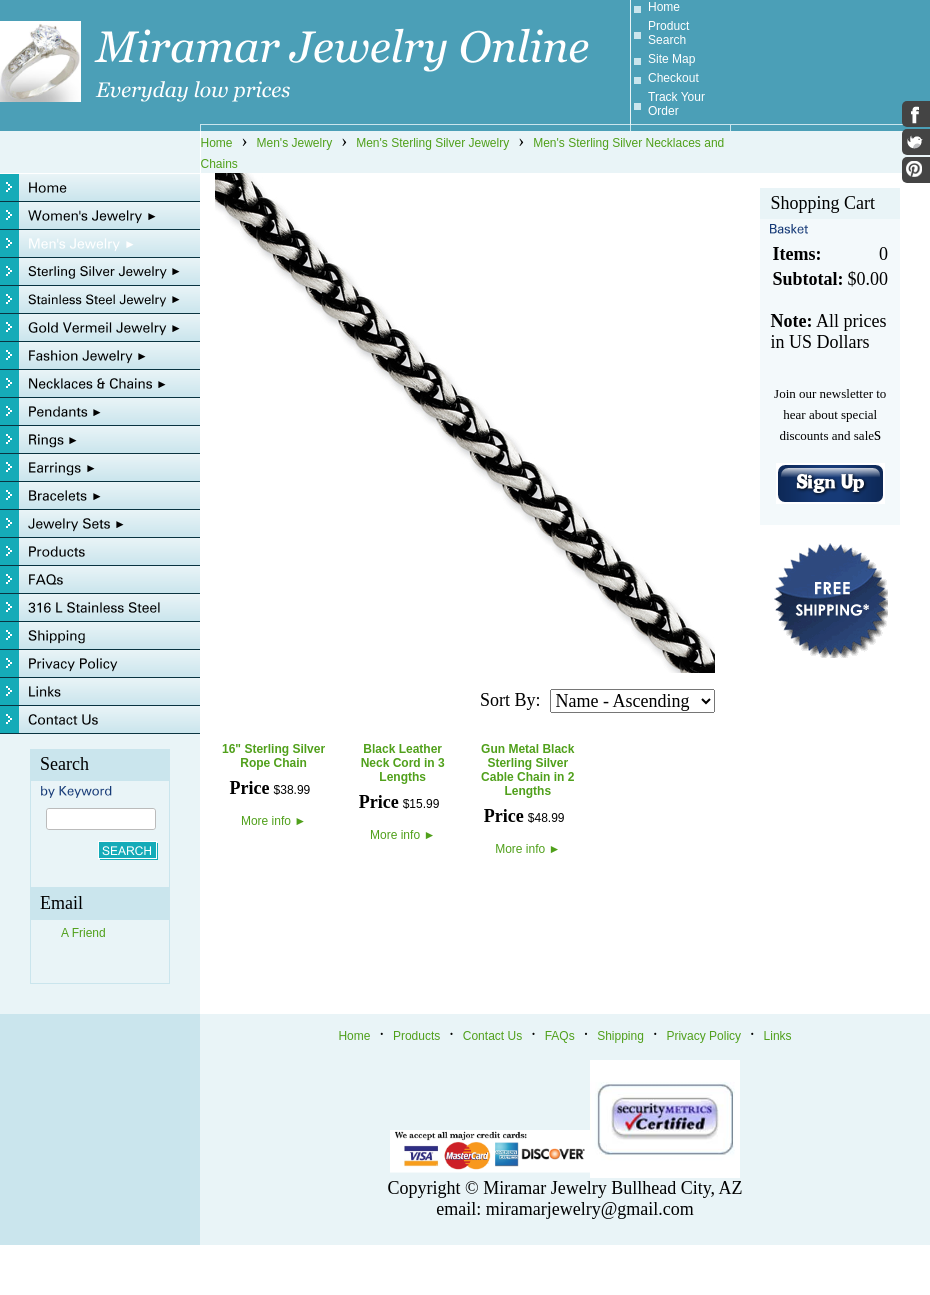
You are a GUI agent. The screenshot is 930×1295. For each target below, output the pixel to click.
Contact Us (492, 1036)
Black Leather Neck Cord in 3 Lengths (403, 763)
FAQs (560, 1036)
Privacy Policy (703, 1036)
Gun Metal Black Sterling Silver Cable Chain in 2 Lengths (527, 770)
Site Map (671, 59)
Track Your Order (676, 104)
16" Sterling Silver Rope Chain (273, 756)
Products (416, 1036)
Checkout (673, 78)
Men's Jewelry (295, 143)
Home (664, 7)
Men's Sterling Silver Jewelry (432, 143)
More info (273, 821)
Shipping (620, 1036)
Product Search (668, 33)
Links (778, 1036)
